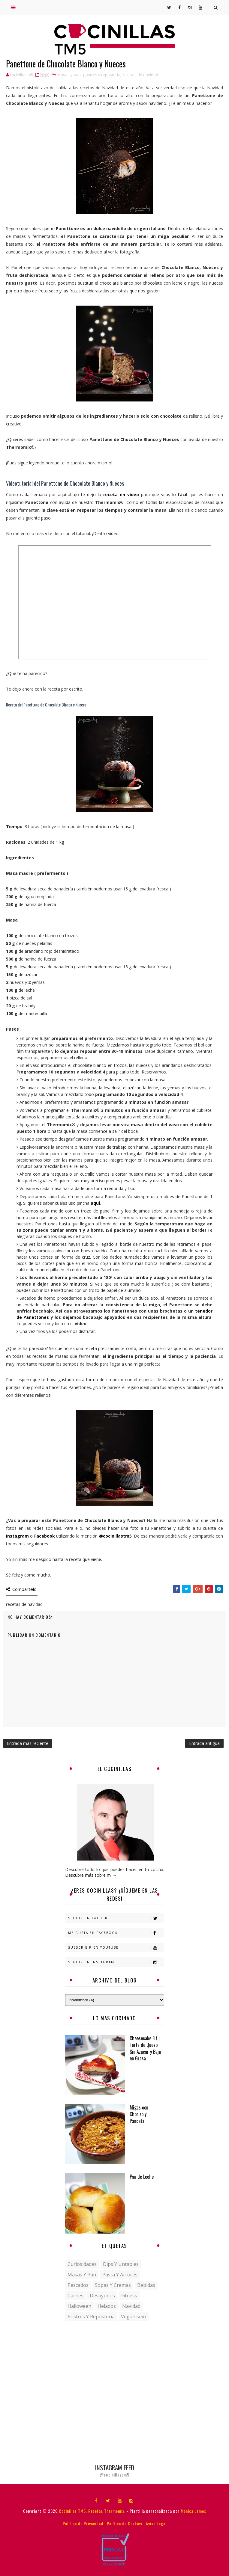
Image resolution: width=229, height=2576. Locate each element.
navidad (131, 2306)
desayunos (102, 2295)
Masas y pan (69, 74)
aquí (95, 1203)
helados (107, 2306)
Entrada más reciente (27, 1743)
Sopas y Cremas (113, 2285)
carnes (75, 2295)
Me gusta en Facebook (116, 1933)
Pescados (78, 2285)
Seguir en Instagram (116, 1962)
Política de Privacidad (83, 2523)
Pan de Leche (142, 2176)
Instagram (17, 1536)
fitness (129, 2295)
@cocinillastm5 (115, 1536)
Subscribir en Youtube (116, 1947)
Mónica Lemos (193, 2511)
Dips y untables (121, 2264)
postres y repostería (101, 74)
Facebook (44, 1536)
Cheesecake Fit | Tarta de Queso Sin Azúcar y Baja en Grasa (145, 2048)
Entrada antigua (204, 1743)
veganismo (133, 2316)
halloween (79, 2306)
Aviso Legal (156, 2523)
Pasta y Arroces (119, 2274)
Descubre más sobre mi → (91, 1875)
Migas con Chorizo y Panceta (139, 2114)
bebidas (146, 2285)
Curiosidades (82, 2264)
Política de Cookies (124, 2523)
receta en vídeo (121, 494)
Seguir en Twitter (116, 1918)
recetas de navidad (140, 74)
